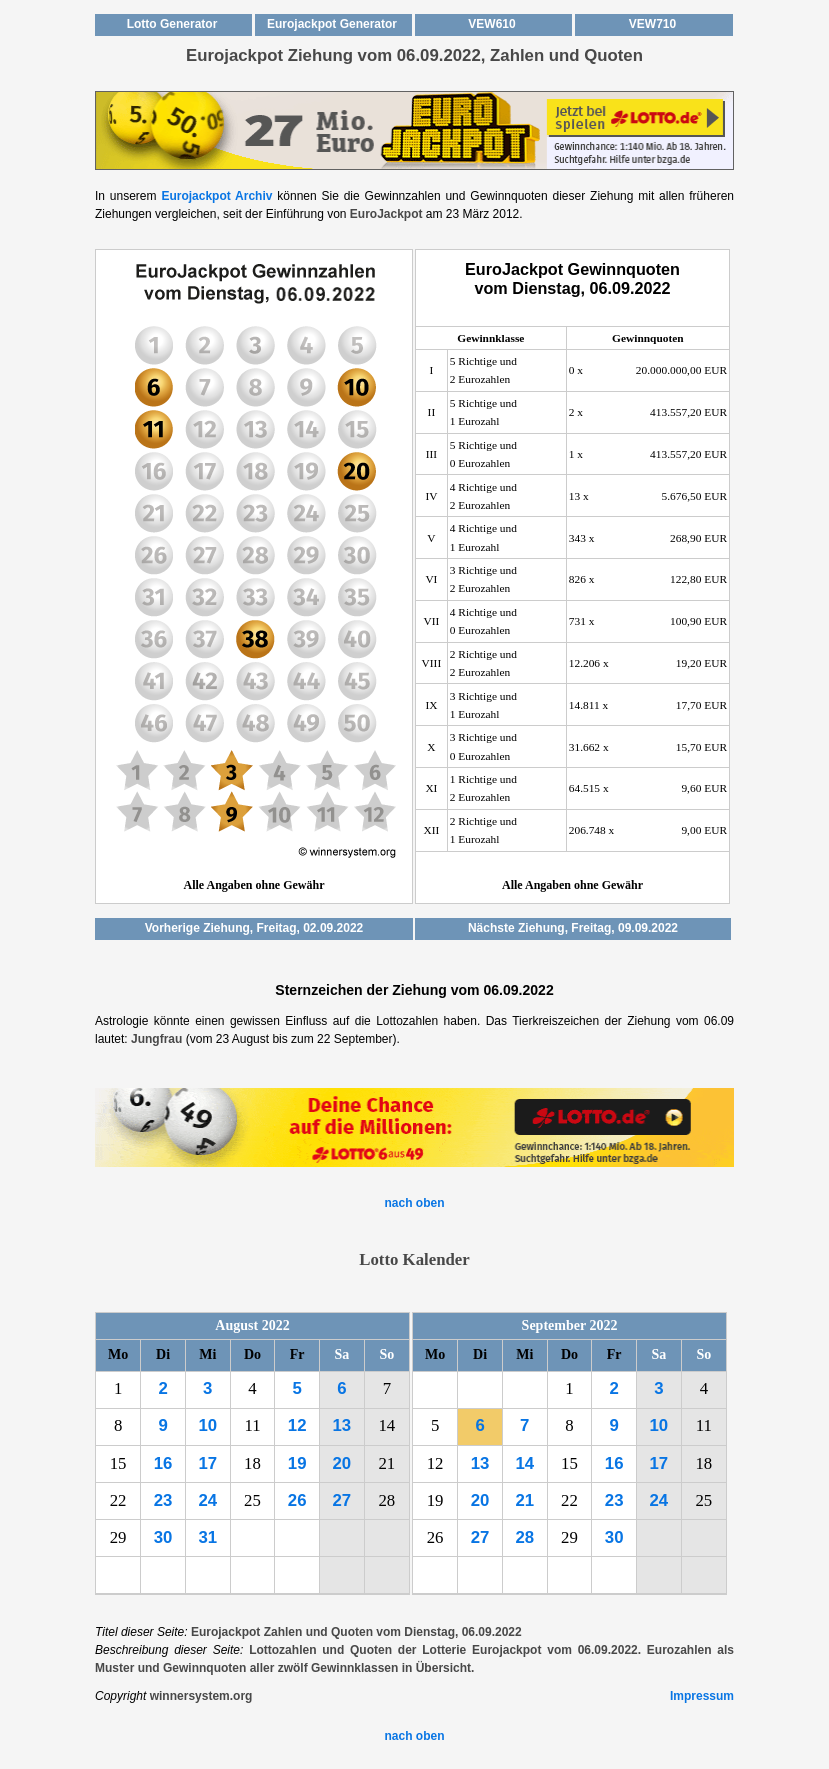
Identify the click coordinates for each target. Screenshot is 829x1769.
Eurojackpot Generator (332, 24)
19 (297, 1463)
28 (524, 1537)
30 (163, 1537)
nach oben (414, 1203)
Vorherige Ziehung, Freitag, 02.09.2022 (254, 928)
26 (297, 1500)
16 (163, 1463)
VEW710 (652, 24)
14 (524, 1463)
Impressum (702, 1696)
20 (342, 1463)
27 (342, 1500)
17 (207, 1463)
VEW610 (491, 24)
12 (297, 1425)
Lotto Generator (172, 24)
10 (207, 1425)
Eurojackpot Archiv (216, 196)
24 (207, 1500)
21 (524, 1500)
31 (207, 1537)
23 (163, 1500)
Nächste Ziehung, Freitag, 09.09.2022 (573, 928)
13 (342, 1425)
